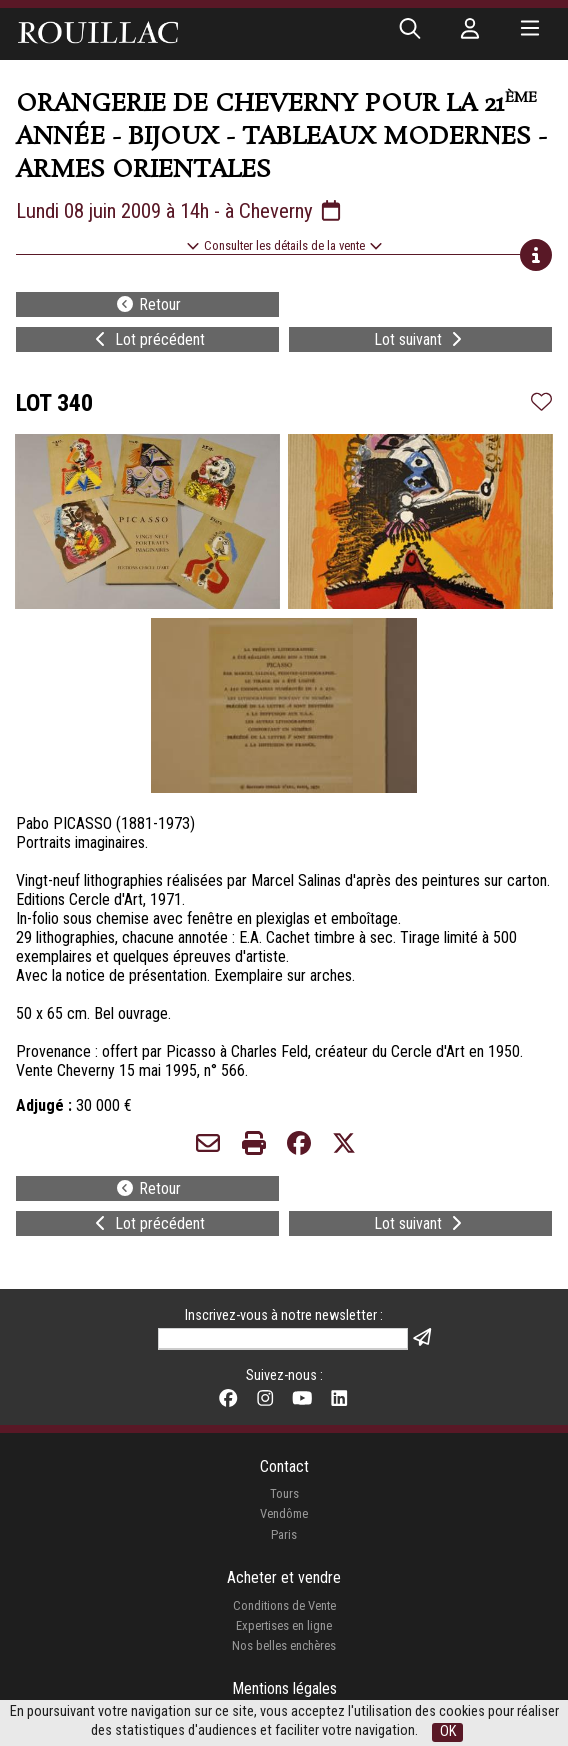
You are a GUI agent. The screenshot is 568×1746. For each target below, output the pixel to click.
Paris (284, 1534)
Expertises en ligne (284, 1625)
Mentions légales (284, 1688)
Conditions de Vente (284, 1605)
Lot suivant (420, 339)
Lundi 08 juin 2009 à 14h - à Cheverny (180, 211)
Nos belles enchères (284, 1645)
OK (448, 1731)
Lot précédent (148, 339)
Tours (284, 1493)
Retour (148, 304)
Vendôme (284, 1513)
